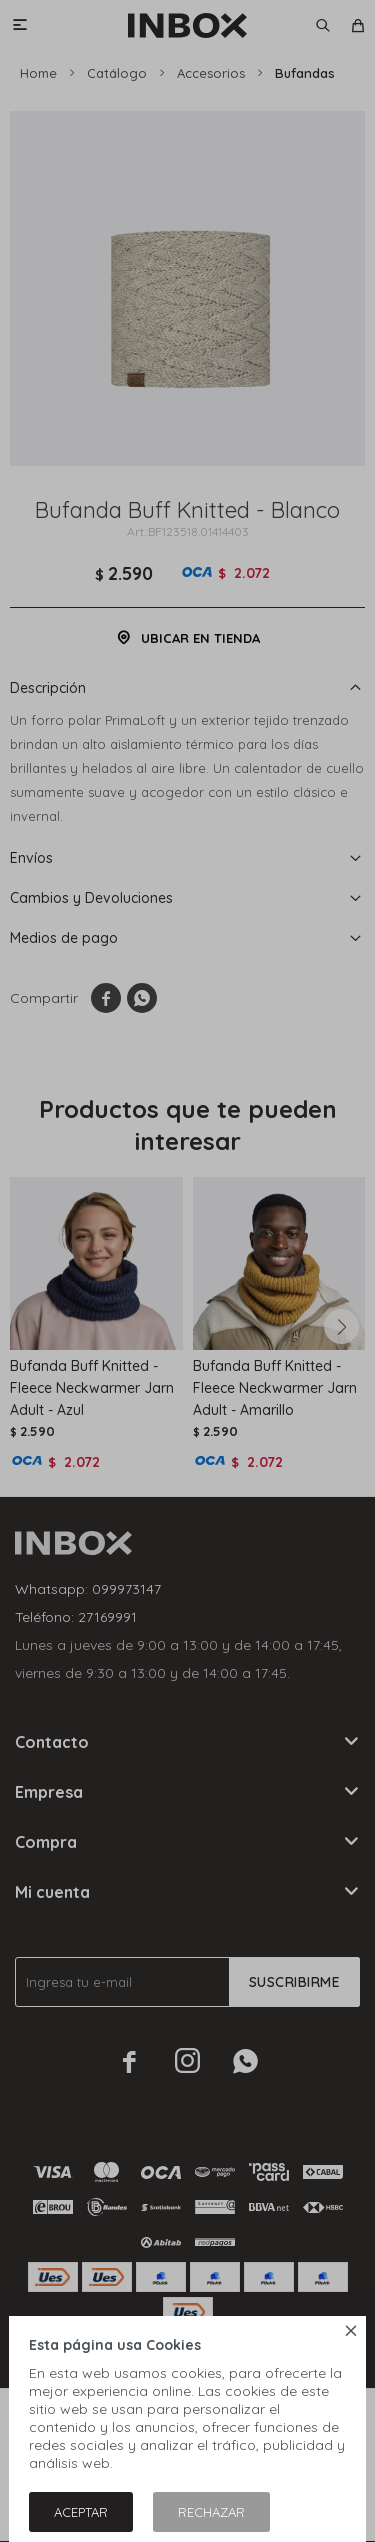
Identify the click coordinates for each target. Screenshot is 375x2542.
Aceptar (81, 2512)
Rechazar (211, 2512)
